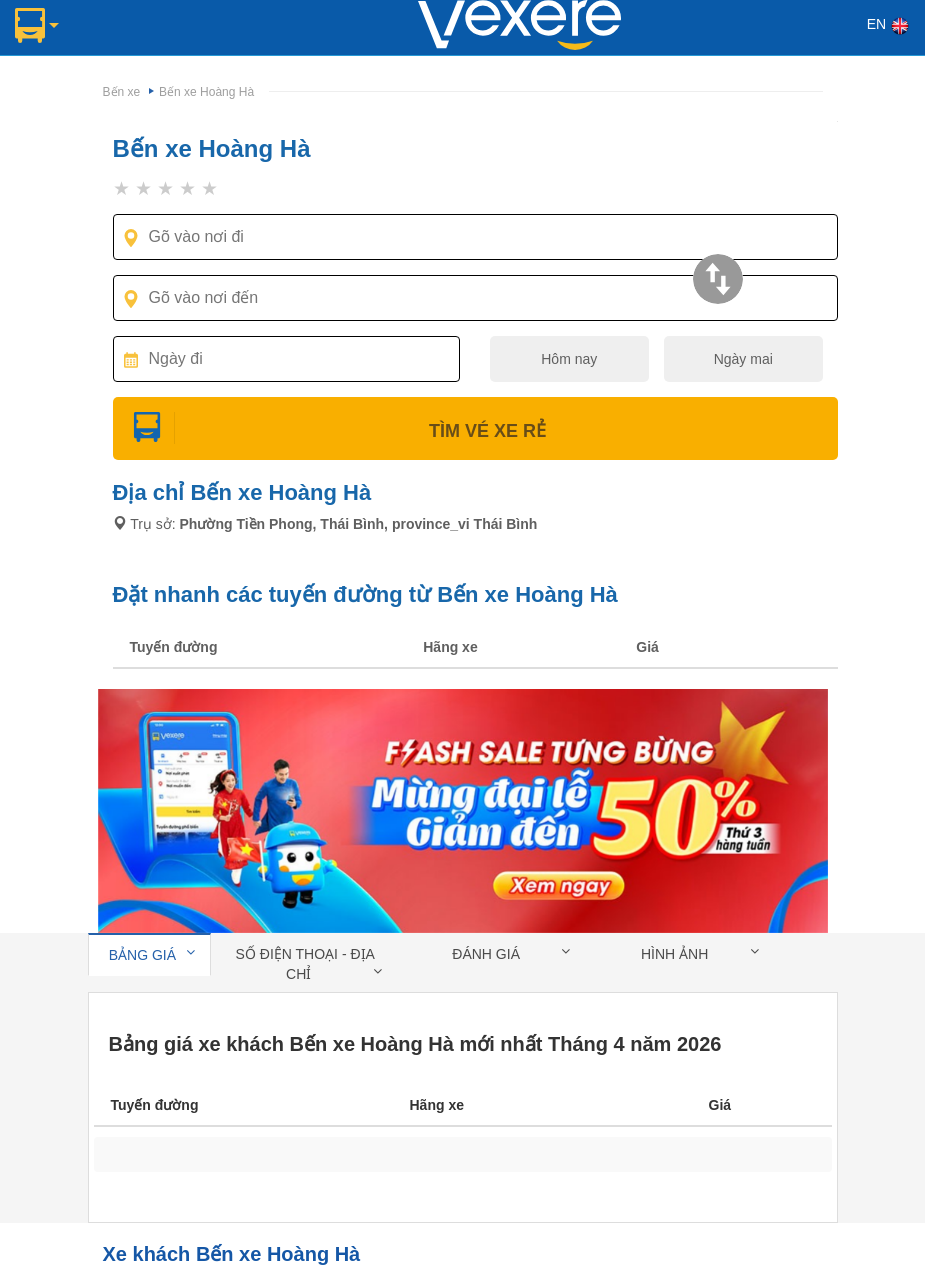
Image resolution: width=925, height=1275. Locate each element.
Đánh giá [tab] (510, 953)
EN (888, 26)
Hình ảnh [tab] (700, 953)
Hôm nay (569, 359)
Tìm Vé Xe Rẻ (475, 431)
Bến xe (122, 92)
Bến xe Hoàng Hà (206, 92)
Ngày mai (743, 359)
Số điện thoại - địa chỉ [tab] (309, 964)
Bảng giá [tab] (152, 954)
